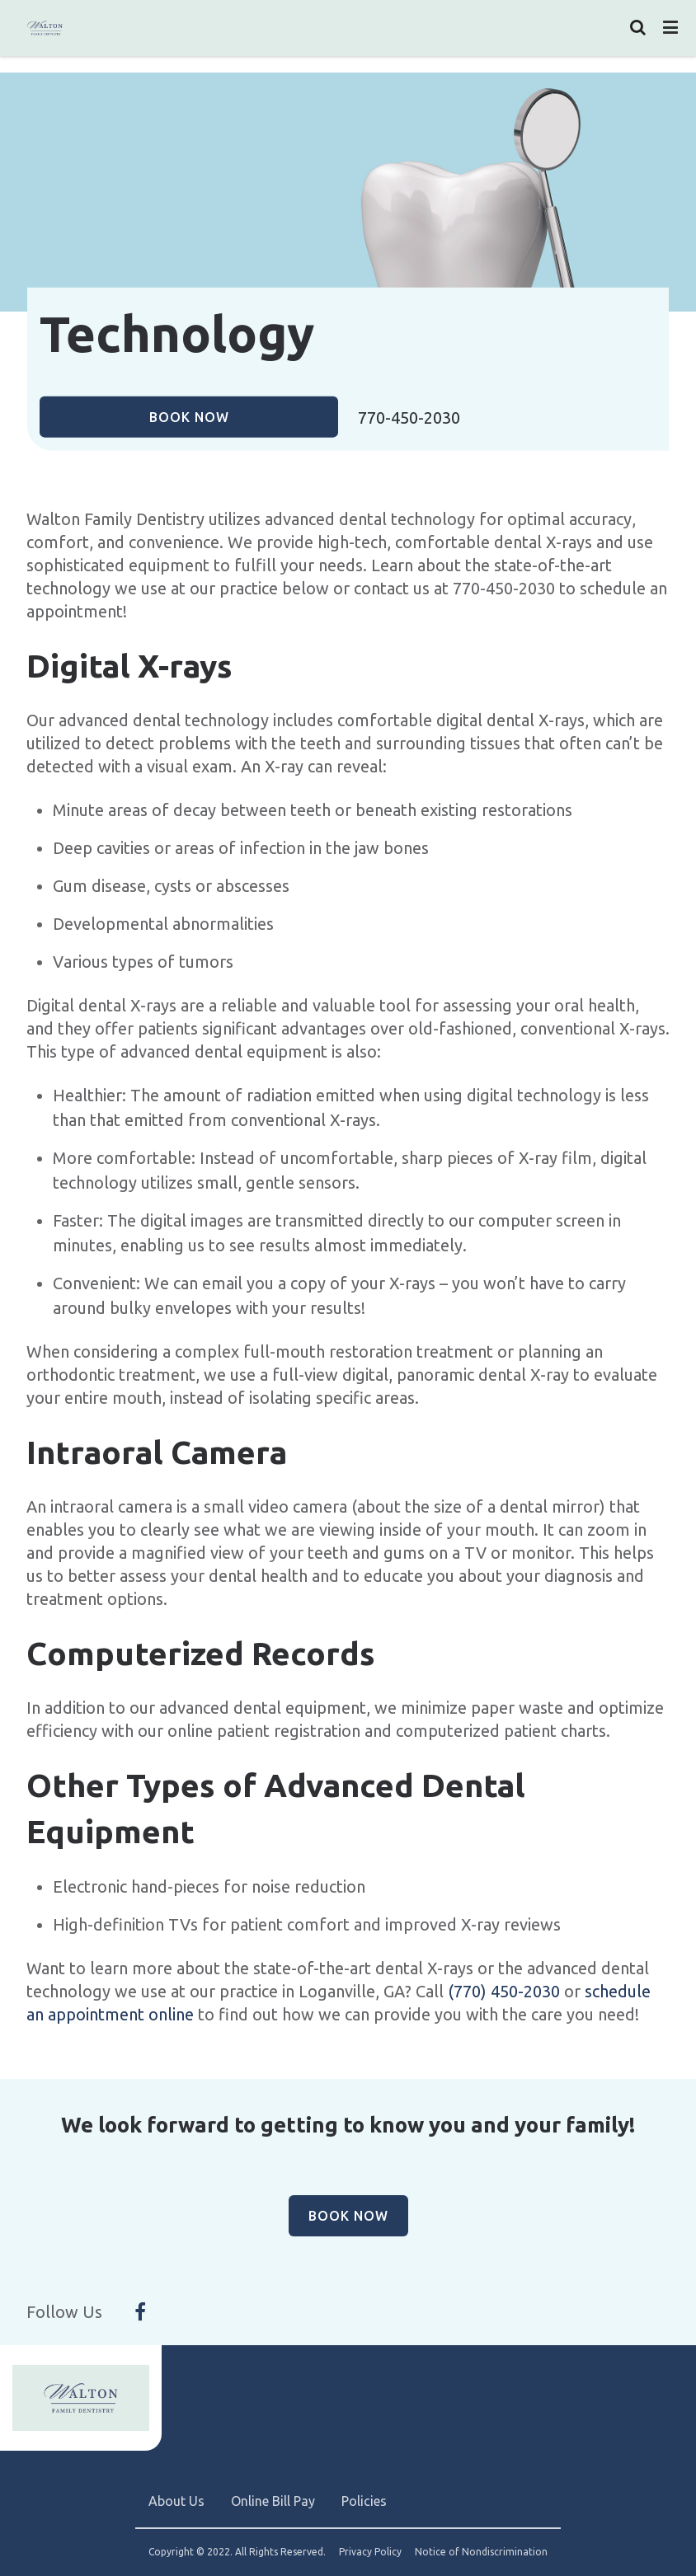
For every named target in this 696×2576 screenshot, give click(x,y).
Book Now (189, 416)
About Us (176, 2501)
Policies (364, 2501)
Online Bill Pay (273, 2501)
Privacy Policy (370, 2552)
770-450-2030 (409, 417)
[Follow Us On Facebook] (140, 2312)
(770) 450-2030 (504, 1991)
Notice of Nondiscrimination (481, 2552)
